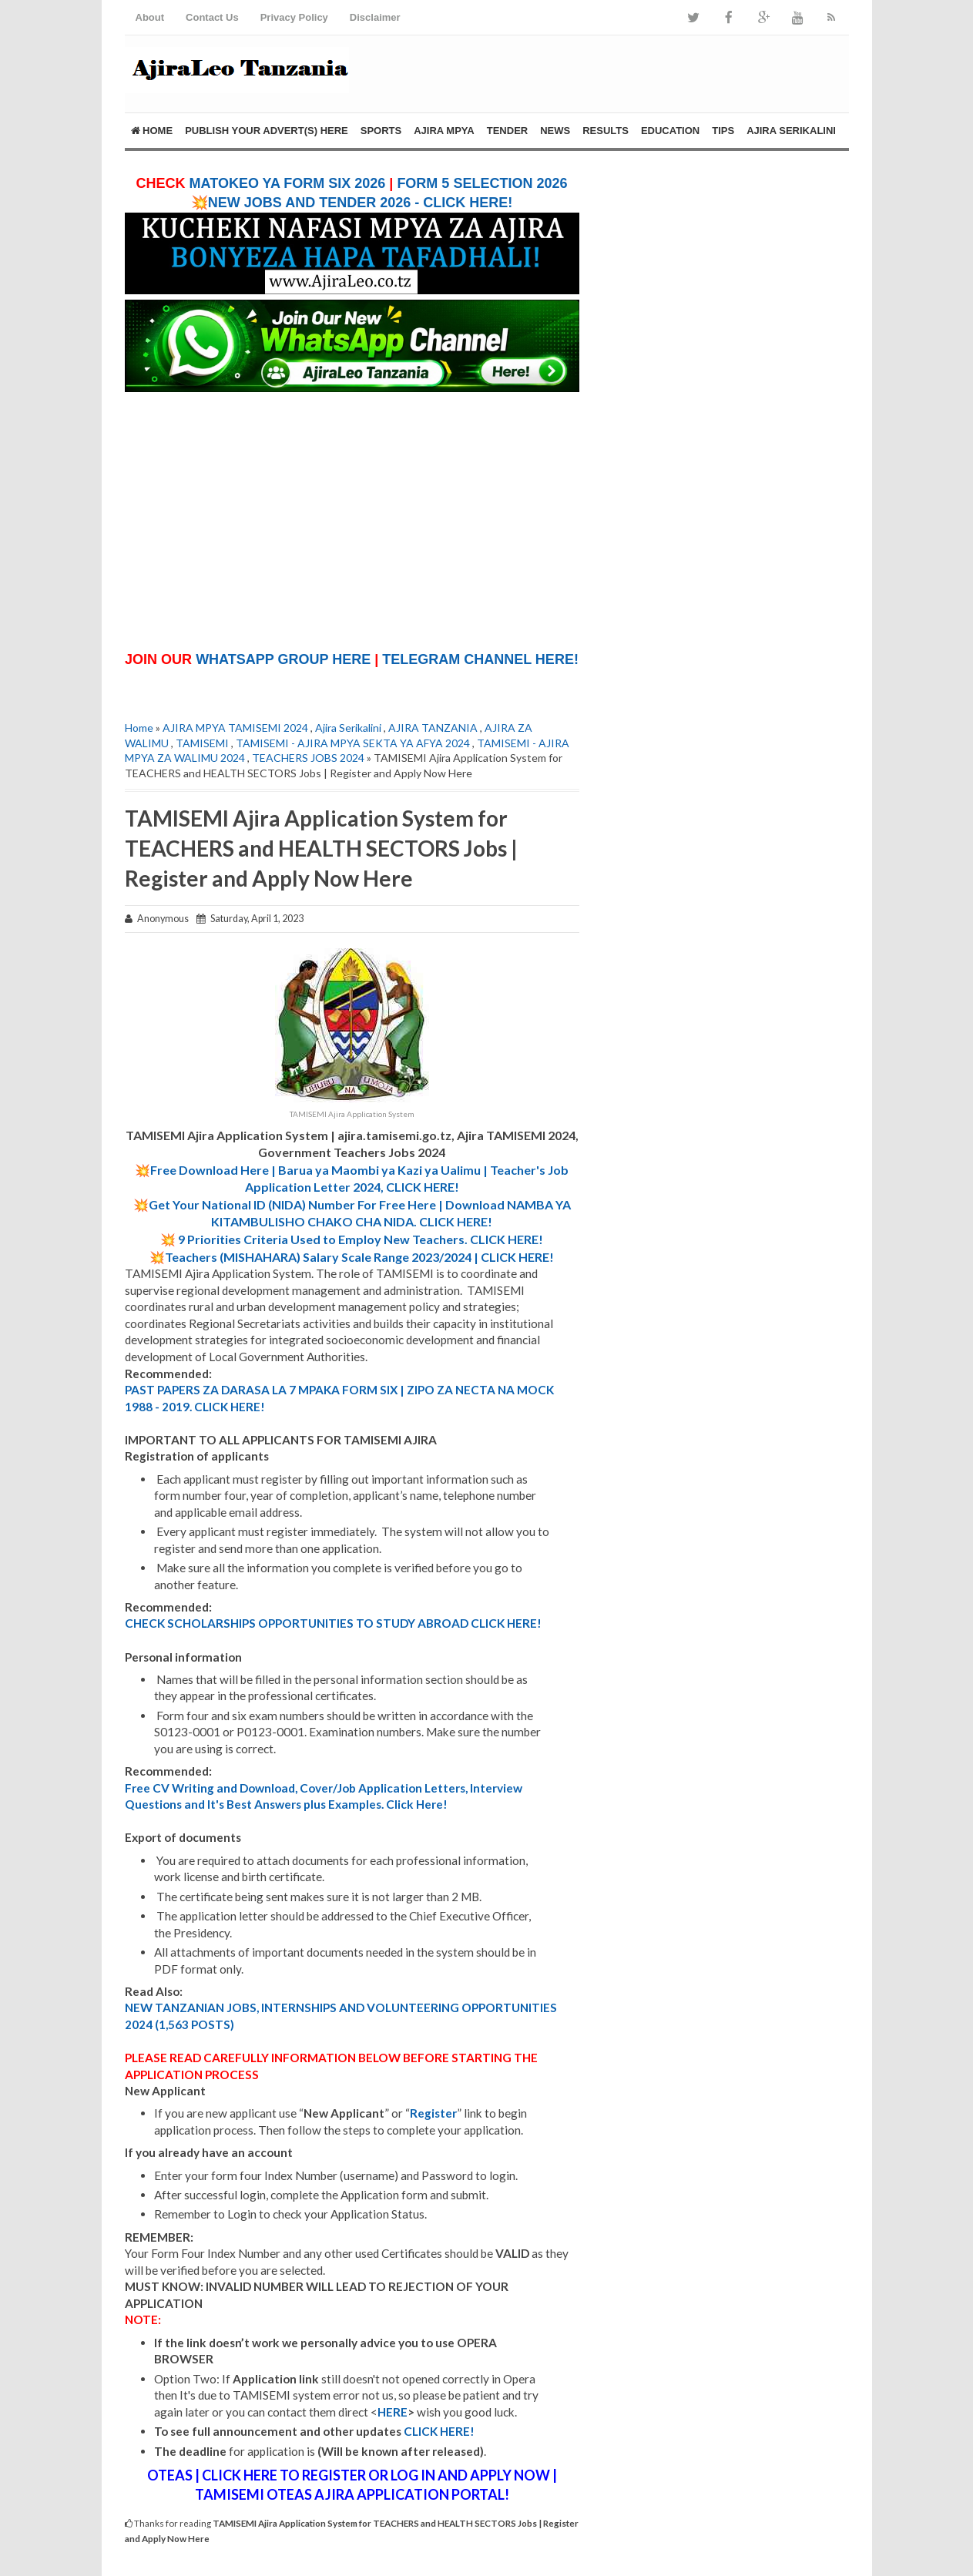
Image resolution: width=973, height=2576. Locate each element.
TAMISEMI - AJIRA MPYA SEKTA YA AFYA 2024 (353, 743)
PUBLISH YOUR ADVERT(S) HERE (266, 130)
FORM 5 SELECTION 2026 (482, 183)
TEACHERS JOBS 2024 (308, 757)
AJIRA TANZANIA (433, 727)
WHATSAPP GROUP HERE (283, 659)
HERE (392, 2412)
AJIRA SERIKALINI (791, 130)
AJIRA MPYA (444, 130)
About (150, 17)
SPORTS (381, 130)
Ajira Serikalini (348, 727)
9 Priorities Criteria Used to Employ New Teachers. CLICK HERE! (360, 1239)
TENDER (507, 130)
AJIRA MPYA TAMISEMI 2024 (235, 727)
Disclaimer (375, 17)
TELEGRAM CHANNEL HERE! (480, 659)
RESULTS (605, 130)
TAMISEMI (202, 743)
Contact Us (212, 17)
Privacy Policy (294, 17)
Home (152, 130)
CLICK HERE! (439, 2431)
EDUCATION (670, 130)
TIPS (723, 130)
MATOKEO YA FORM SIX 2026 (288, 183)
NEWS (555, 130)
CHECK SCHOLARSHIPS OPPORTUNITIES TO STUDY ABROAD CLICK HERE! (333, 1623)
